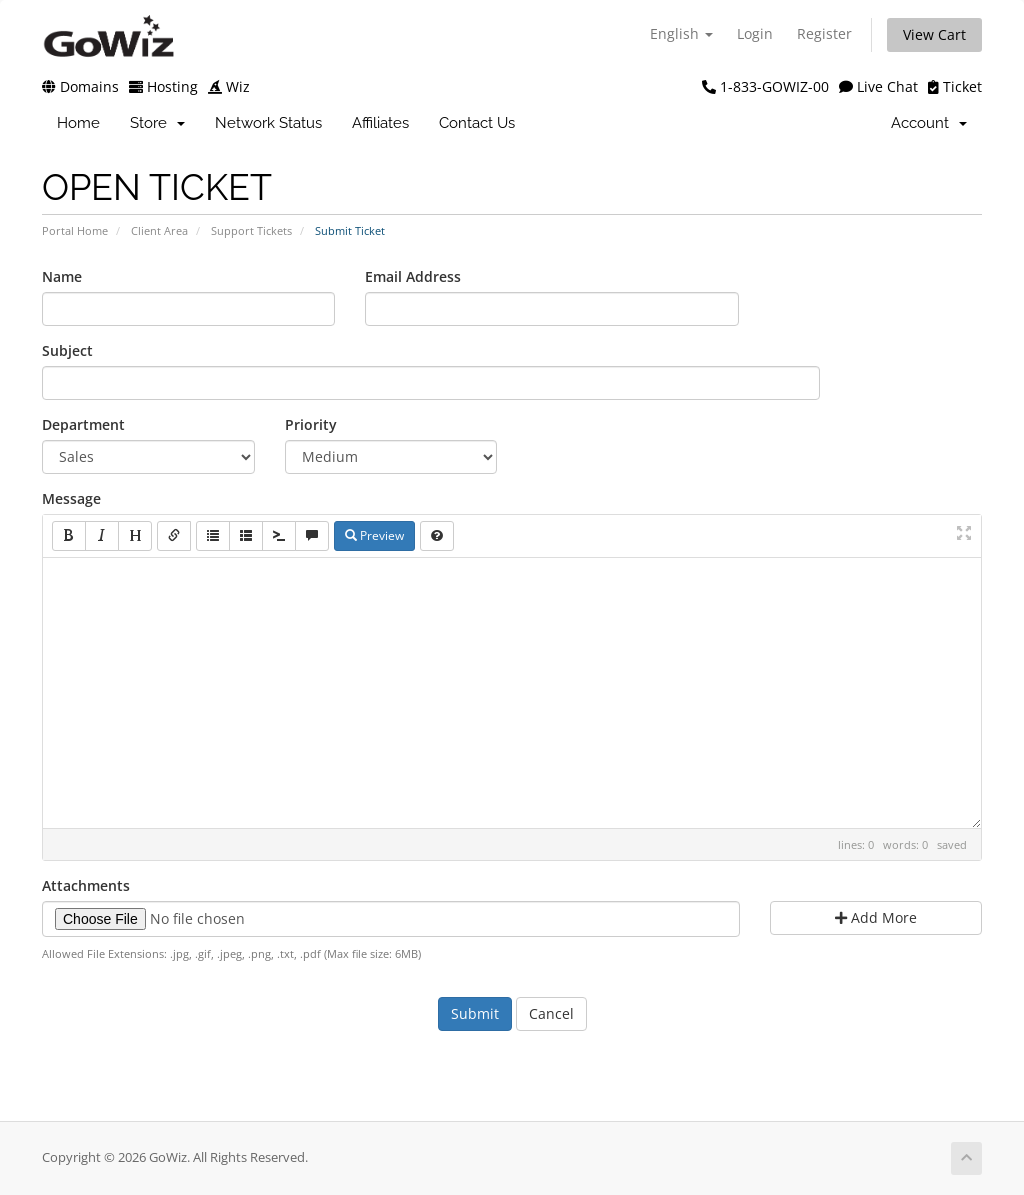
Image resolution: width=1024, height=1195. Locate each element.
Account (929, 123)
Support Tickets (251, 230)
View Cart (934, 34)
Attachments (86, 885)
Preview (374, 535)
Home (78, 123)
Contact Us (477, 123)
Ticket (955, 86)
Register (824, 33)
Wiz (229, 86)
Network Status (268, 123)
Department (83, 424)
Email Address (413, 276)
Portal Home (75, 230)
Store (157, 123)
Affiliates (380, 123)
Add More (876, 917)
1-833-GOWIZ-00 (765, 86)
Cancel (551, 1013)
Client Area (159, 230)
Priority (311, 424)
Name (62, 276)
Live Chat (878, 86)
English (681, 33)
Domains (80, 86)
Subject (67, 350)
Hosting (163, 86)
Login (755, 33)
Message (71, 498)
